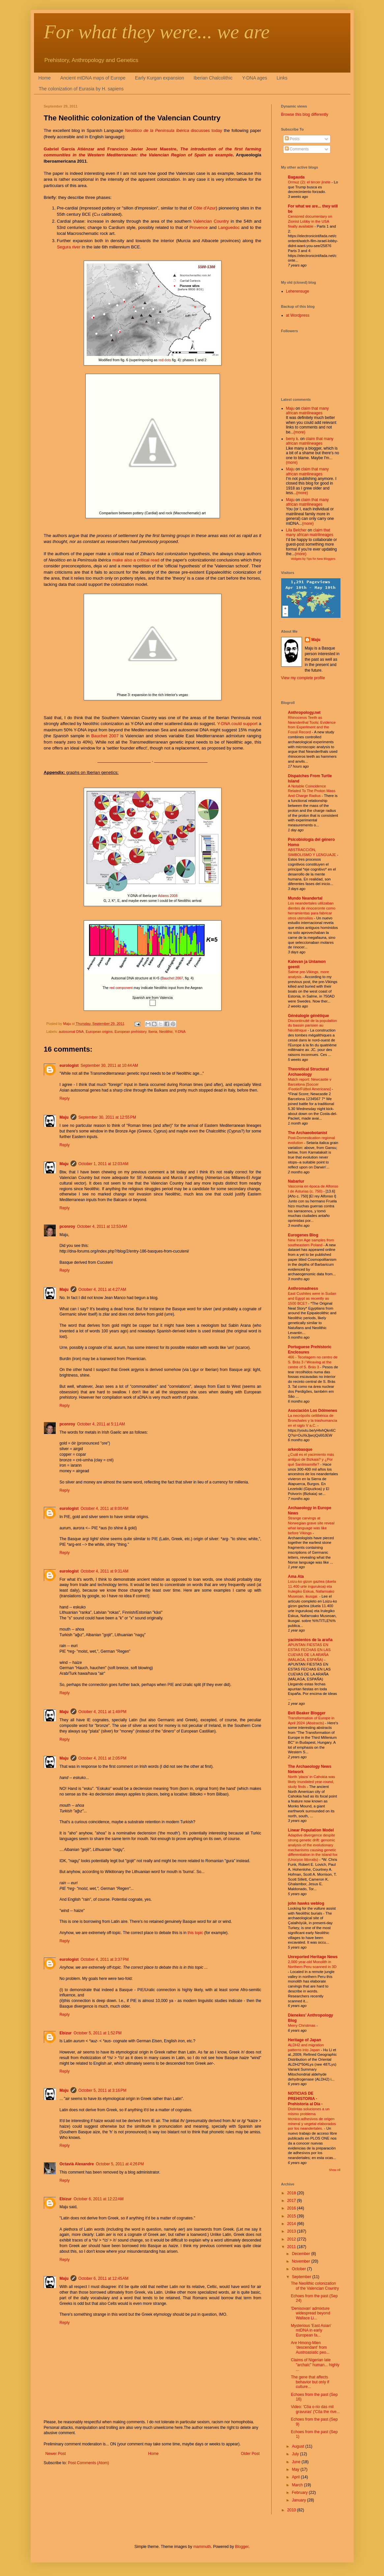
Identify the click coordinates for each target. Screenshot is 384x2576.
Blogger (242, 2546)
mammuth (202, 2546)
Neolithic (166, 1032)
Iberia (152, 1032)
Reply (65, 1098)
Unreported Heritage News (313, 1957)
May (296, 2469)
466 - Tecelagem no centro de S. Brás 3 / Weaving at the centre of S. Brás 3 (313, 1362)
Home (45, 77)
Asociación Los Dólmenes (312, 1410)
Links (282, 77)
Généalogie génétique (308, 1015)
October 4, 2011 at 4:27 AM (102, 1289)
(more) (299, 432)
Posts (292, 139)
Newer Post (55, 2453)
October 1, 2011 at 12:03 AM (103, 1163)
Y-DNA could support (237, 723)
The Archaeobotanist (307, 1132)
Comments (297, 149)
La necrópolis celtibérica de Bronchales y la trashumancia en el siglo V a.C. (312, 1420)
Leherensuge (297, 291)
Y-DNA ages (254, 77)
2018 (292, 2193)
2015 (292, 2216)
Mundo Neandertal (305, 898)
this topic (195, 1932)
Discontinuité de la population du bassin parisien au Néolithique (312, 1026)
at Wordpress (298, 315)
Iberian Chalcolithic (212, 77)
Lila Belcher (296, 530)
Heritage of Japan (304, 2040)
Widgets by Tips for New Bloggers (313, 558)
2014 (292, 2223)
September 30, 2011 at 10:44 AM (109, 1065)
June (296, 2462)
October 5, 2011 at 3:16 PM (102, 2090)
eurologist (69, 1065)
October (299, 2269)
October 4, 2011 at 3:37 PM (105, 1959)
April (296, 2477)
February (300, 2492)
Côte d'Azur (204, 208)
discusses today (173, 130)
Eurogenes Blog (303, 1235)
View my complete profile (303, 678)
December (301, 2253)
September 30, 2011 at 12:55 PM (107, 1117)
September (302, 2276)
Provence (199, 227)
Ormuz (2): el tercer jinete (310, 182)
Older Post (250, 2453)
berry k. (292, 438)
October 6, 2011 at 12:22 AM (99, 2199)
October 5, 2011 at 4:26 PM (120, 2164)
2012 (292, 2239)
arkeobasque (300, 1449)
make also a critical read (136, 559)
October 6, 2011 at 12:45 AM (103, 2278)
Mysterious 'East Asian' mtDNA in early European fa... (311, 2330)
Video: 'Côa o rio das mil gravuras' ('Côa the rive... (315, 2409)
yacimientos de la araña (310, 1640)
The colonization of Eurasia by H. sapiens (81, 88)
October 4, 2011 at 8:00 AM (105, 1508)
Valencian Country (211, 221)
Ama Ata (296, 1576)
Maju (64, 1117)
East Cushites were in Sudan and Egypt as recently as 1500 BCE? (312, 1298)
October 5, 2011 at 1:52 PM (98, 2033)
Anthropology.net (304, 712)
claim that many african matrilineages (307, 410)
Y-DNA (180, 1032)
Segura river (69, 246)
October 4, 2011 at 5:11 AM (101, 1424)
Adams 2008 (167, 896)
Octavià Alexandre (77, 2164)
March (298, 2485)
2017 (292, 2200)
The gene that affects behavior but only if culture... (310, 2382)
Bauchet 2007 (105, 735)
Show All (334, 2170)
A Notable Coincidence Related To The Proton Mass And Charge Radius (312, 791)
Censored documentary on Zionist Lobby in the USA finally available (310, 221)
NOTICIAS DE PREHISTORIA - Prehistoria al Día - (305, 2098)
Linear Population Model (311, 1830)
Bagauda (296, 177)
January (299, 2500)
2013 (292, 2231)
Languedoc (229, 227)
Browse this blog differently (304, 114)
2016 (292, 2208)
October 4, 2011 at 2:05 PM (102, 1758)
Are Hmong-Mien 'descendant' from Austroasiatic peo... (310, 2347)
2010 (292, 2510)
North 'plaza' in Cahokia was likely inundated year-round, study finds (311, 1782)
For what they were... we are (157, 32)
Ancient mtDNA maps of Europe (93, 77)
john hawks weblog (306, 1903)
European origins (99, 1032)
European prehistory (130, 1032)
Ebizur (66, 2033)
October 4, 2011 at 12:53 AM (102, 1226)
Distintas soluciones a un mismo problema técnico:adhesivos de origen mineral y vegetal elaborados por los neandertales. (312, 2118)
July (296, 2454)
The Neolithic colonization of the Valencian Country (315, 2285)
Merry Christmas (302, 2025)
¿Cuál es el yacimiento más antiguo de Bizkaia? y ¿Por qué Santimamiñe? (311, 1459)
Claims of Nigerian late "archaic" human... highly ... (315, 2365)
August (298, 2446)
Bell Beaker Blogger (307, 1713)
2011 (292, 2246)
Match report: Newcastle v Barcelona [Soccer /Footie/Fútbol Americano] (310, 1084)
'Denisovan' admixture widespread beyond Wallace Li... (310, 2313)
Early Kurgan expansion (159, 77)
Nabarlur (296, 1181)
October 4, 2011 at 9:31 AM (105, 1571)
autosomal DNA (71, 1032)
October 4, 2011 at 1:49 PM (102, 1711)
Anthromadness (303, 1288)
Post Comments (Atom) (88, 2463)
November (301, 2261)
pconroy (67, 1226)
